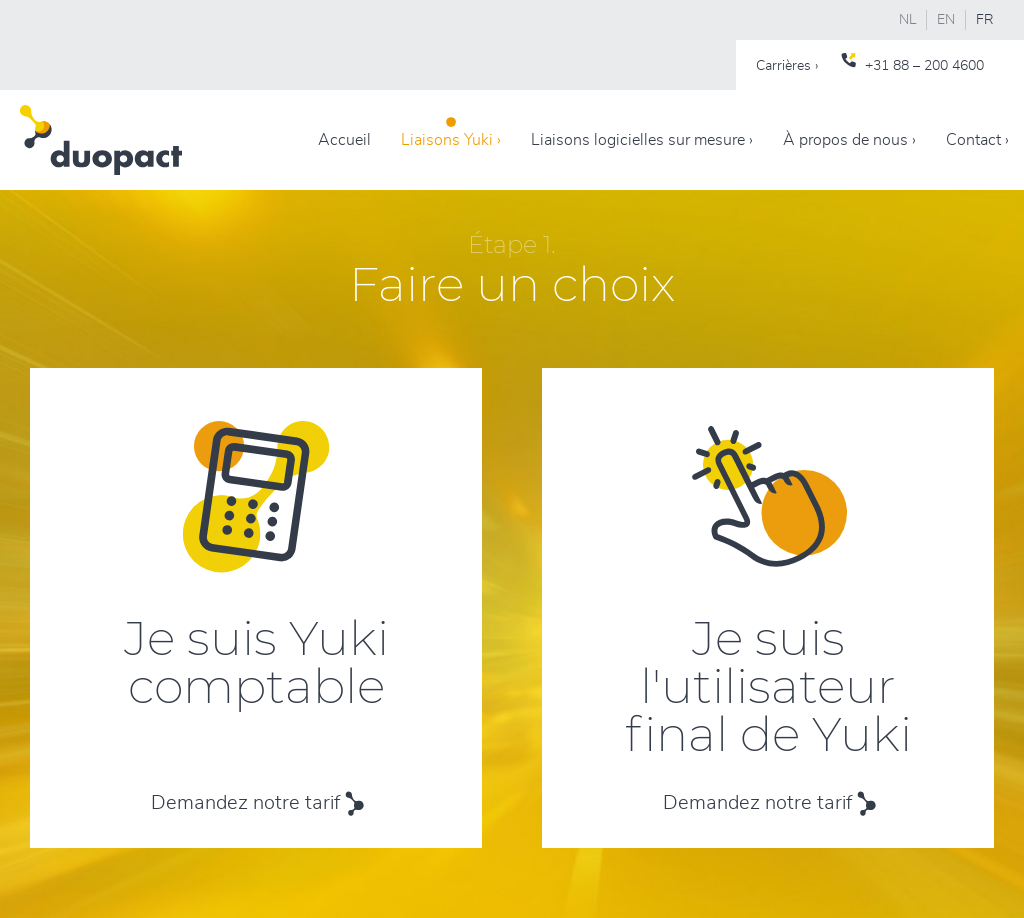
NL (907, 20)
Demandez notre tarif (245, 803)
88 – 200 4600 (938, 66)
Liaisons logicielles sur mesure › (642, 140)
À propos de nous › (849, 140)
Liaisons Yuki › (451, 140)
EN (946, 20)
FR (985, 20)
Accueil (344, 140)
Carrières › (787, 66)
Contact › (977, 140)
